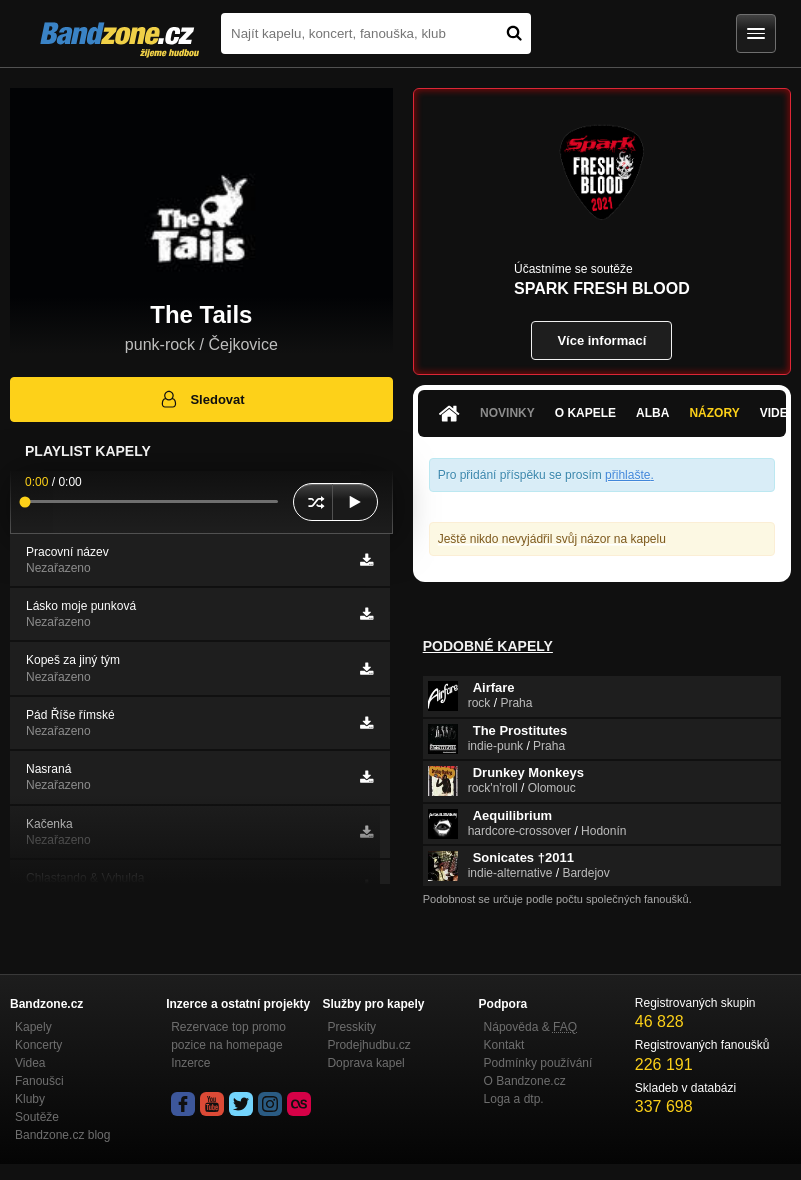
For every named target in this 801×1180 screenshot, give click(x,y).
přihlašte (627, 475)
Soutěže (37, 1117)
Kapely (33, 1027)
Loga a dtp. (514, 1099)
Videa (30, 1063)
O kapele (585, 413)
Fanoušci (39, 1081)
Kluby (30, 1099)
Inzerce (190, 1063)
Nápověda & (530, 1027)
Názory (714, 413)
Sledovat (201, 399)
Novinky (507, 413)
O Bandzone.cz (525, 1081)
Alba (652, 413)
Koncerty (38, 1045)
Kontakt (504, 1045)
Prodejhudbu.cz (368, 1045)
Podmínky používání (538, 1063)
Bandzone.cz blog (62, 1135)
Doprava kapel (365, 1063)
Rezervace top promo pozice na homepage (228, 1036)
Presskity (351, 1027)
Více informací (601, 340)
